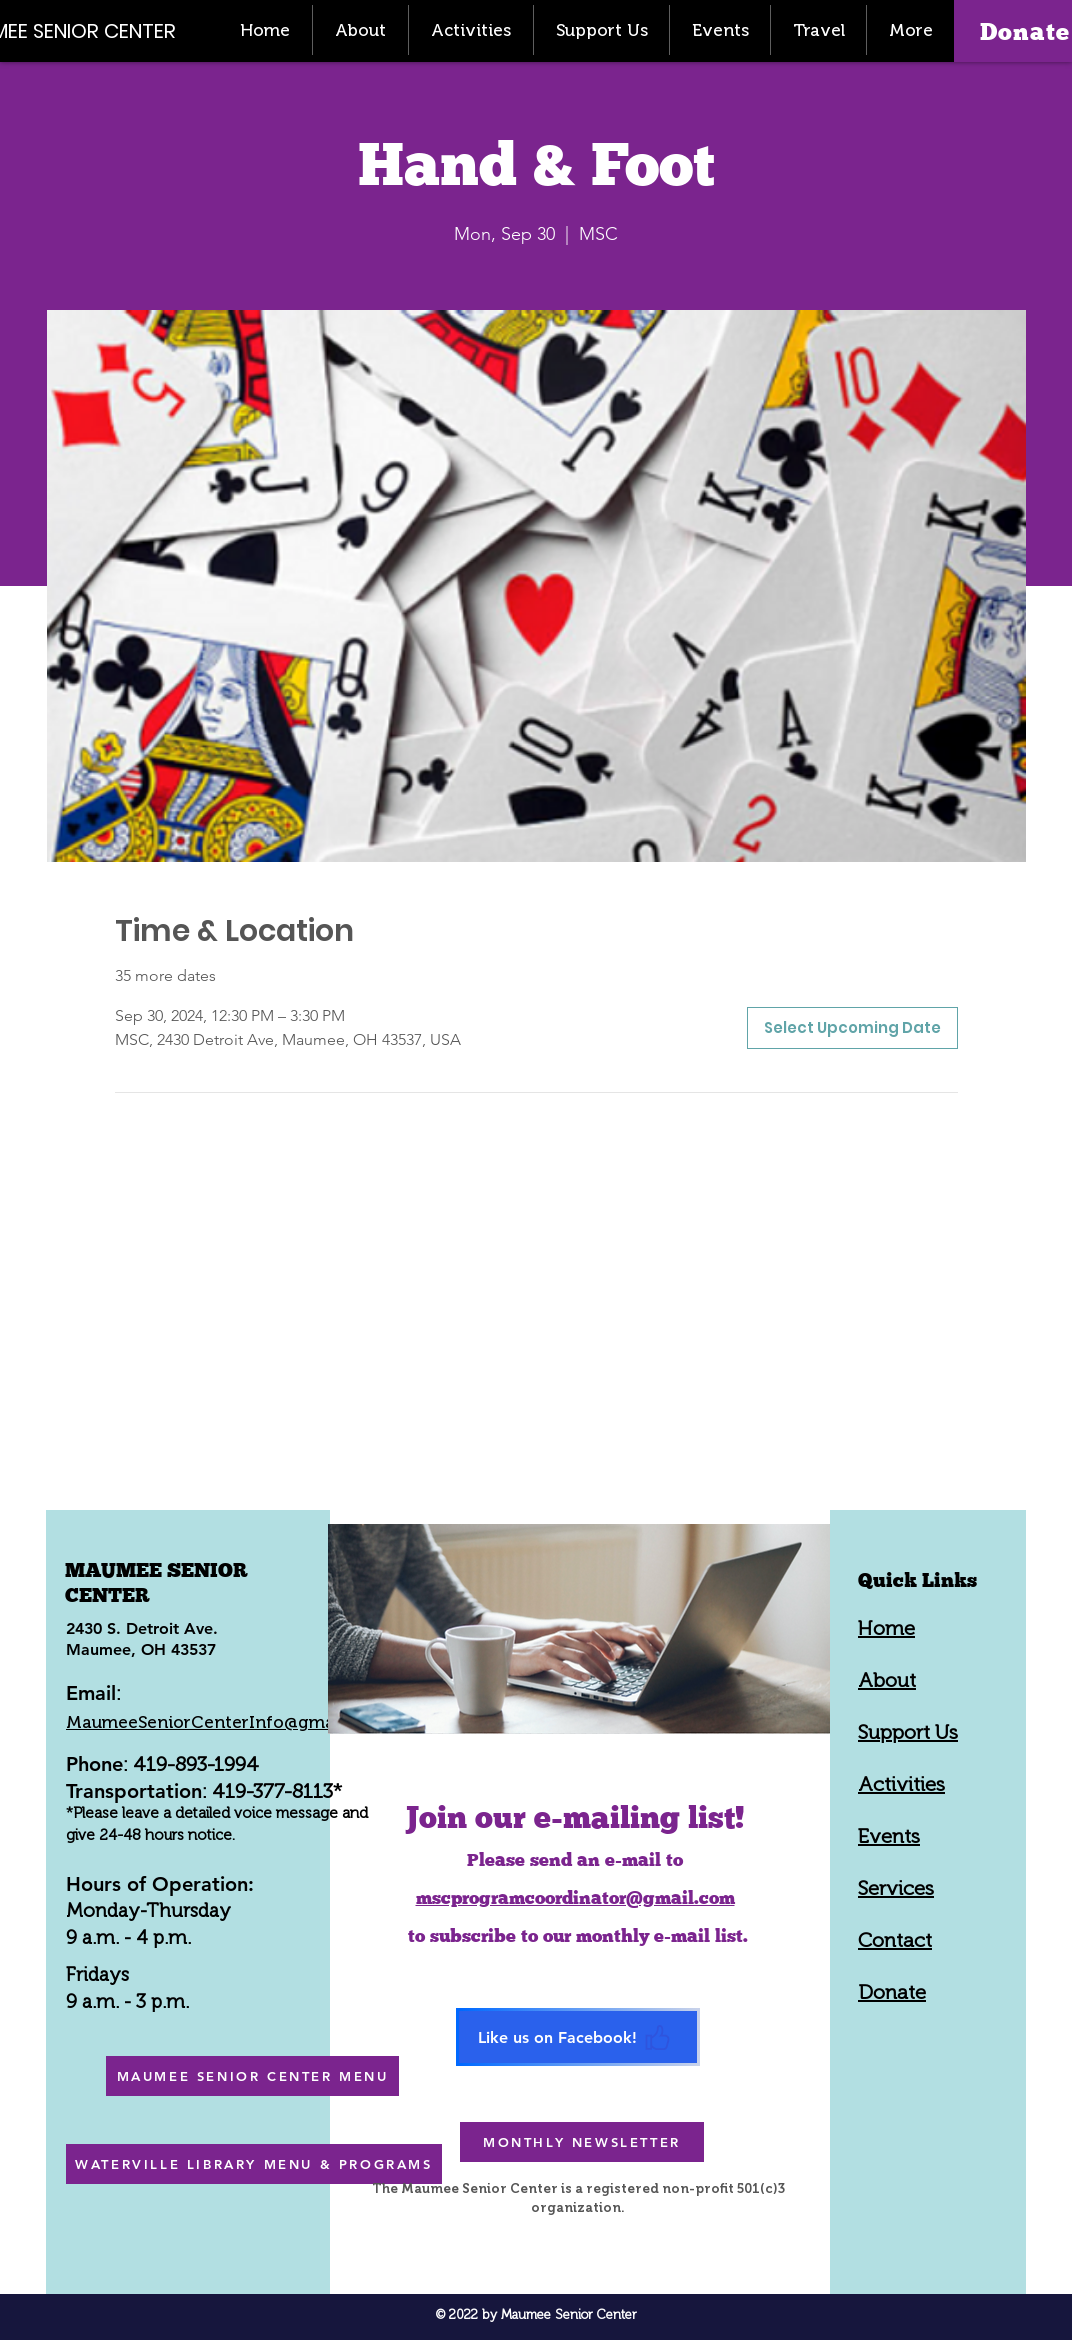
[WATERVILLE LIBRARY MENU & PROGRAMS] (254, 2164)
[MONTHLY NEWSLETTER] (582, 2142)
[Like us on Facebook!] (578, 2037)
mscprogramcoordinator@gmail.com (575, 1897)
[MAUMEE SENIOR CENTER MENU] (252, 2076)
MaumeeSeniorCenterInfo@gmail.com (225, 1722)
